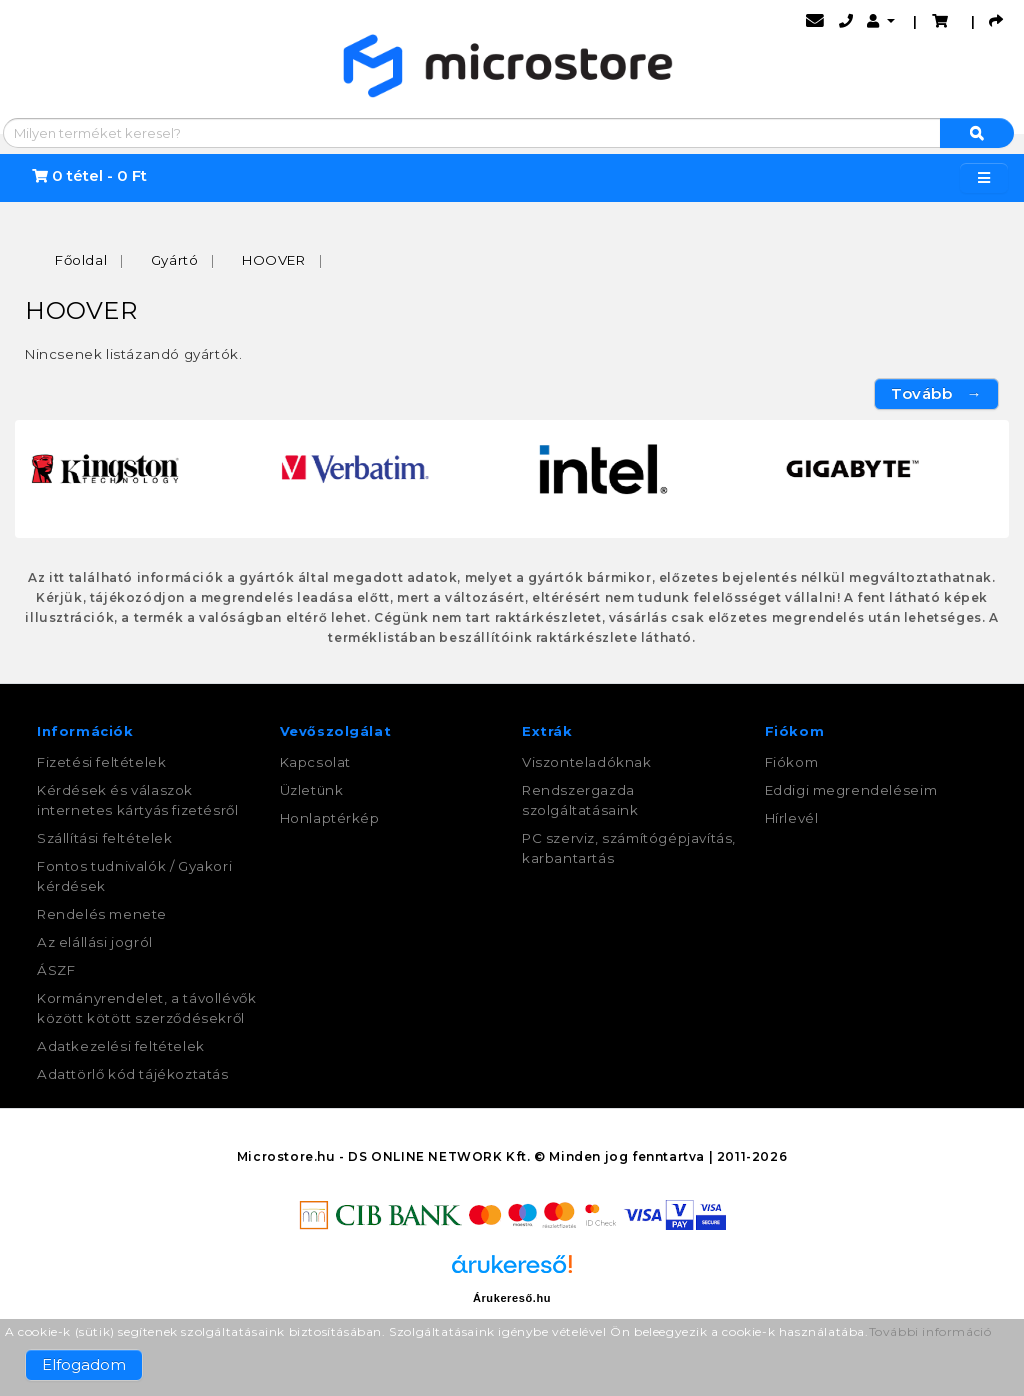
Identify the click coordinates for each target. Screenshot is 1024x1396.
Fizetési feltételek (101, 762)
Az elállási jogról (95, 942)
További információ (930, 1331)
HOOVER (274, 260)
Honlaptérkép (330, 818)
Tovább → (936, 393)
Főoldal (81, 260)
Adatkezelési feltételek (121, 1046)
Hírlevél (792, 818)
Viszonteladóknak (587, 762)
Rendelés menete (102, 914)
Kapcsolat (315, 762)
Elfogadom (84, 1364)
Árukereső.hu (512, 1298)
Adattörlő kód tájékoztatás (133, 1074)
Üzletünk (312, 790)
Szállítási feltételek (105, 838)
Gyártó (175, 260)
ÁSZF (56, 970)
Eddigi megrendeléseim (851, 790)
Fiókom (792, 762)
